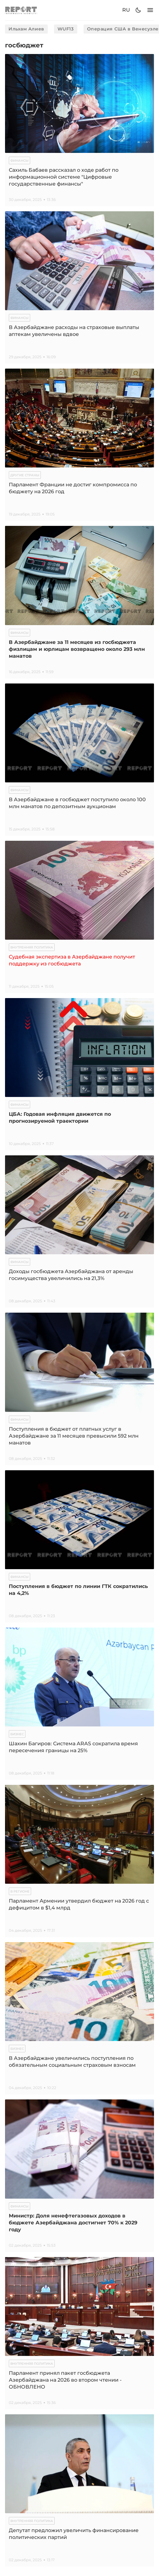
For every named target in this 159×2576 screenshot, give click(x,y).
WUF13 (66, 29)
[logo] (21, 10)
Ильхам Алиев (26, 29)
